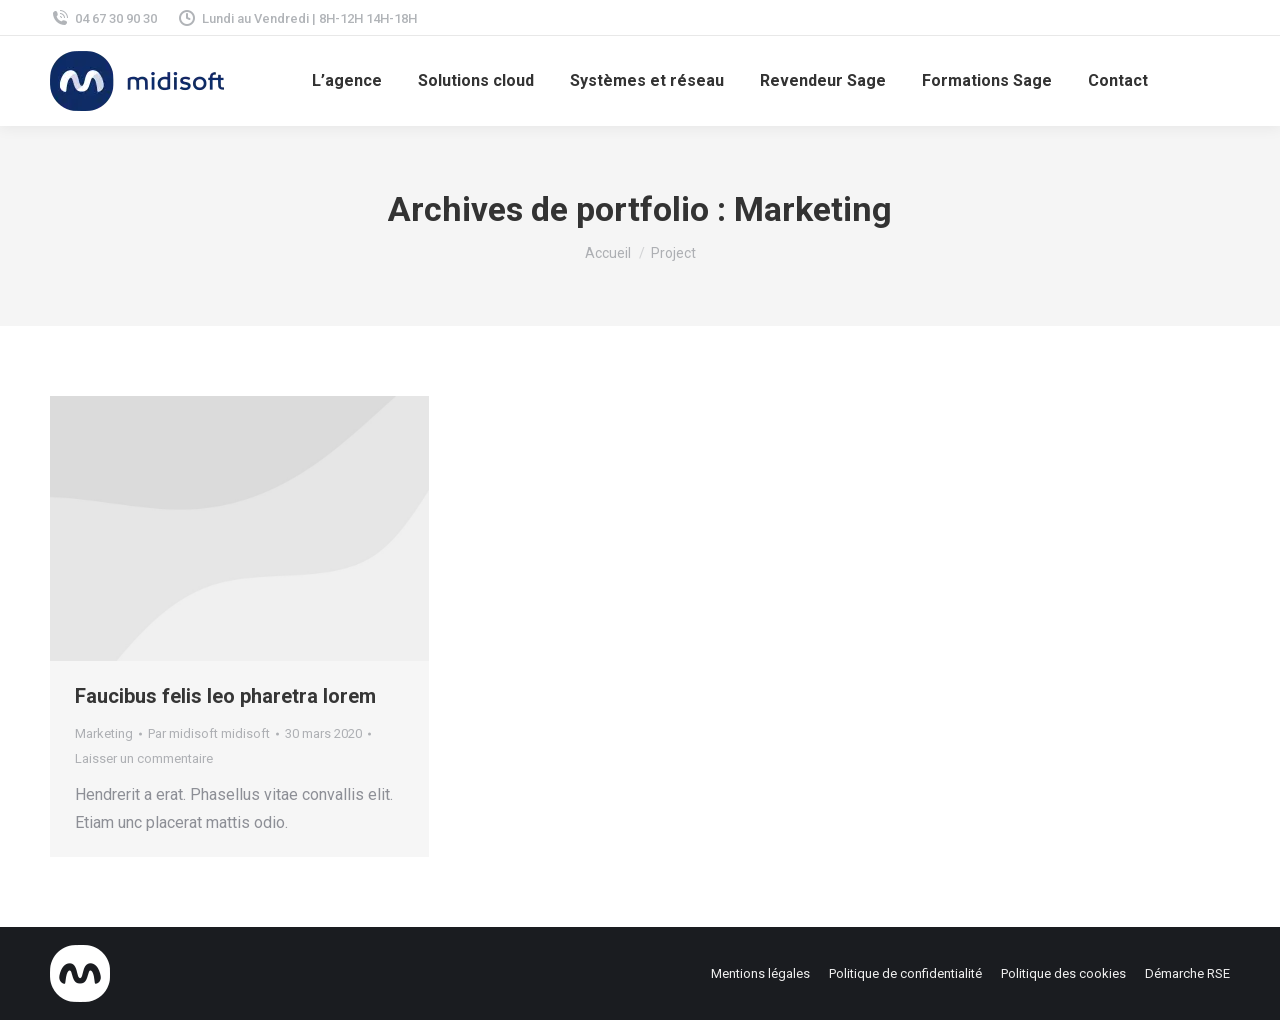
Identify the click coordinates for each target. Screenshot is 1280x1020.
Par (209, 733)
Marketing (104, 733)
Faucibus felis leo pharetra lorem (225, 696)
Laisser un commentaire (144, 758)
